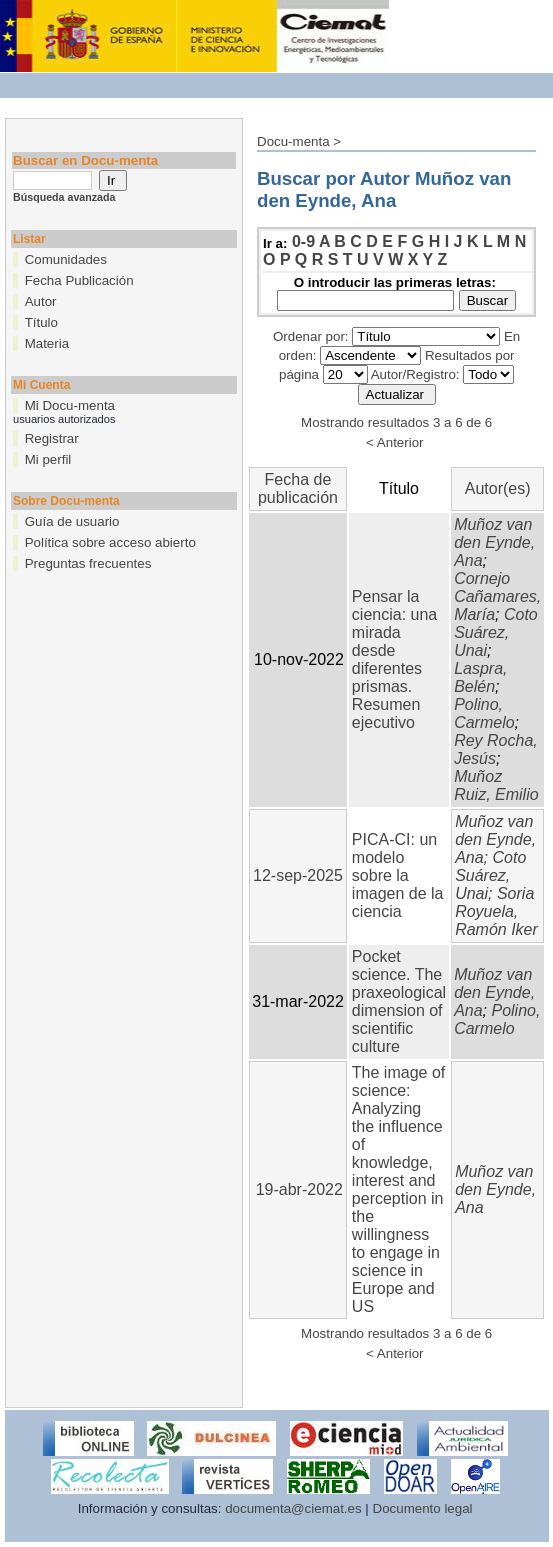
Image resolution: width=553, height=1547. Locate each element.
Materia (47, 343)
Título (41, 322)
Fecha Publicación (79, 280)
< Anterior (394, 442)
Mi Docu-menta (70, 405)
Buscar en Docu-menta (85, 160)
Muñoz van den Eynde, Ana (494, 542)
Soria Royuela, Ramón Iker (496, 911)
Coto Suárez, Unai (496, 632)
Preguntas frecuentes (88, 563)
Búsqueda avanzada (64, 197)
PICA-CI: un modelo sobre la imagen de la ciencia (398, 875)
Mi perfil (48, 459)
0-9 (303, 241)
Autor (41, 301)
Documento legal (423, 1508)
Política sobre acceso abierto (110, 542)
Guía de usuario (72, 521)
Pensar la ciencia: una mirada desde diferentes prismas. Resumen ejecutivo (394, 659)
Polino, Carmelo (484, 713)
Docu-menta (293, 141)
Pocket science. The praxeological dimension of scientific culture (399, 1001)
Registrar (52, 438)
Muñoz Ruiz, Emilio (496, 785)
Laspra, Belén (480, 677)
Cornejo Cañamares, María (497, 596)
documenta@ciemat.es (293, 1508)
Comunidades (66, 259)
